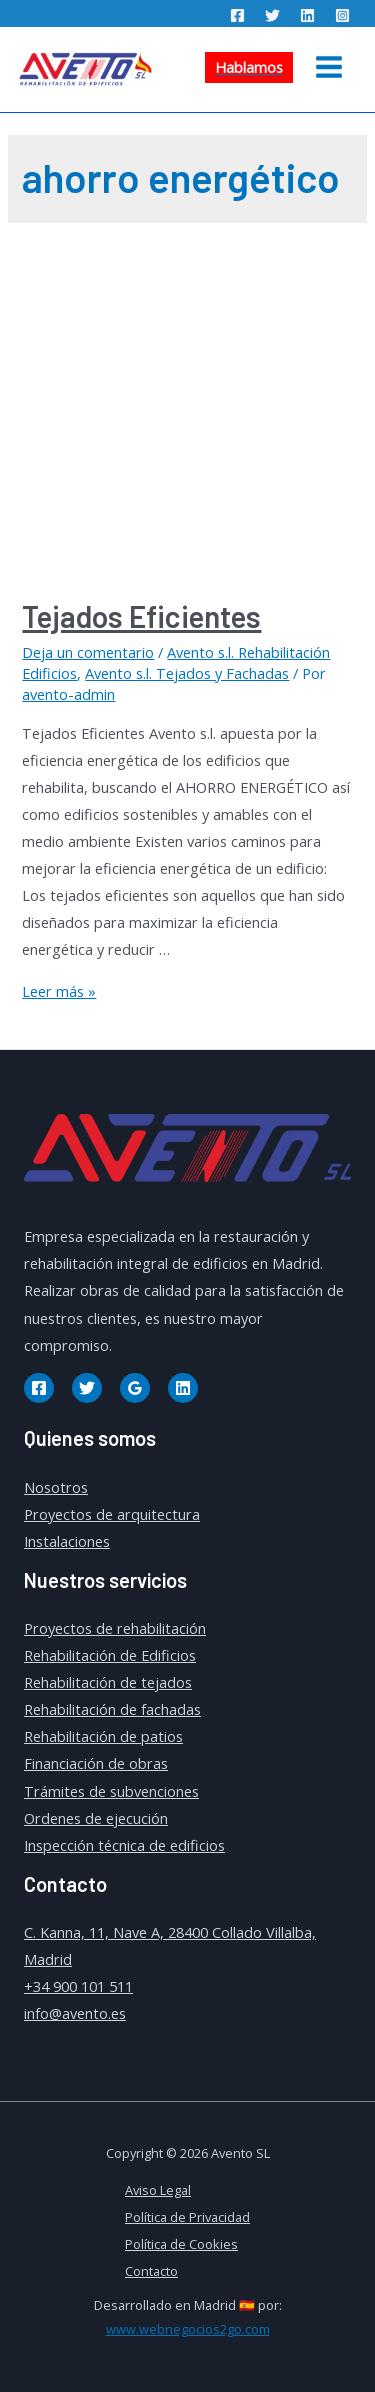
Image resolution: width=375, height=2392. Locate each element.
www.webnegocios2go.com (188, 2329)
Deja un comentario (88, 652)
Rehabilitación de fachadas (112, 1709)
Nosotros (56, 1487)
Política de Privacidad (187, 2217)
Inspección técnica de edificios (124, 1845)
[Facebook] (237, 15)
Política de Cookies (181, 2244)
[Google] (135, 1388)
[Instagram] (342, 15)
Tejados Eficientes (141, 616)
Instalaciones (67, 1541)
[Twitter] (272, 15)
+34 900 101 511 (78, 1986)
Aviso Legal (158, 2190)
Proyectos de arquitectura (112, 1514)
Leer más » (59, 991)
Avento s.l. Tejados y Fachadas (187, 673)
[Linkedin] (307, 15)
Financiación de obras (96, 1763)
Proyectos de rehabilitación (115, 1628)
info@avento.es (75, 2013)
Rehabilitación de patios (103, 1736)
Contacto (151, 2271)
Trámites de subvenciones (111, 1791)
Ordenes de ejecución (96, 1818)
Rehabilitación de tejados (108, 1682)
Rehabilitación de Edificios (110, 1655)
